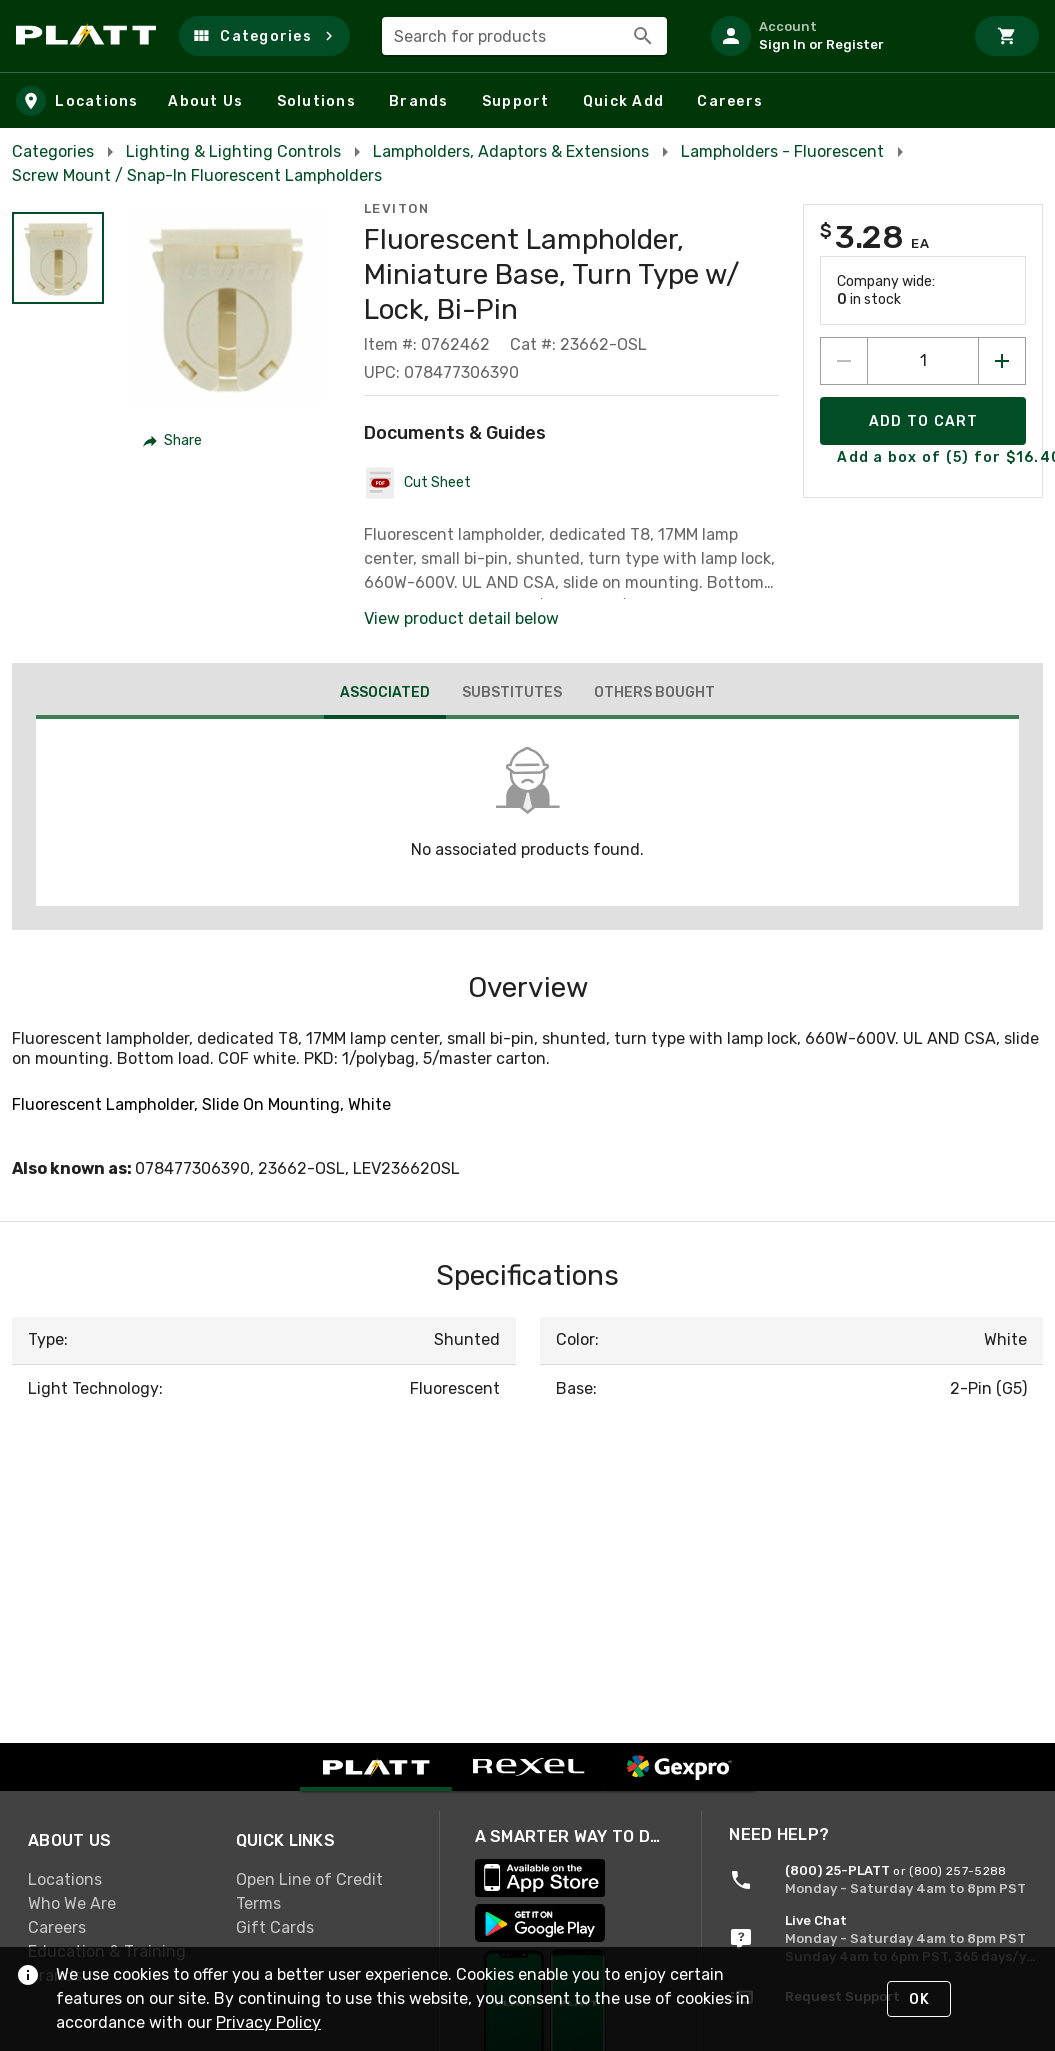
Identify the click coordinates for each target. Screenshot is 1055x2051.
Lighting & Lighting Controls (233, 151)
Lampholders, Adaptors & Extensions (511, 151)
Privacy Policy (268, 2022)
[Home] (89, 36)
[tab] (385, 695)
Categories (53, 151)
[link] (116, 1879)
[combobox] (524, 36)
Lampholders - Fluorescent (782, 151)
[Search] (643, 36)
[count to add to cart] (923, 361)
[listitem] (829, 36)
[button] (264, 36)
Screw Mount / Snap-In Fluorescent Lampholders (197, 175)
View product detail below (461, 618)
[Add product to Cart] (923, 421)
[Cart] (1007, 36)
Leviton (397, 208)
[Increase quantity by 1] (1002, 361)
